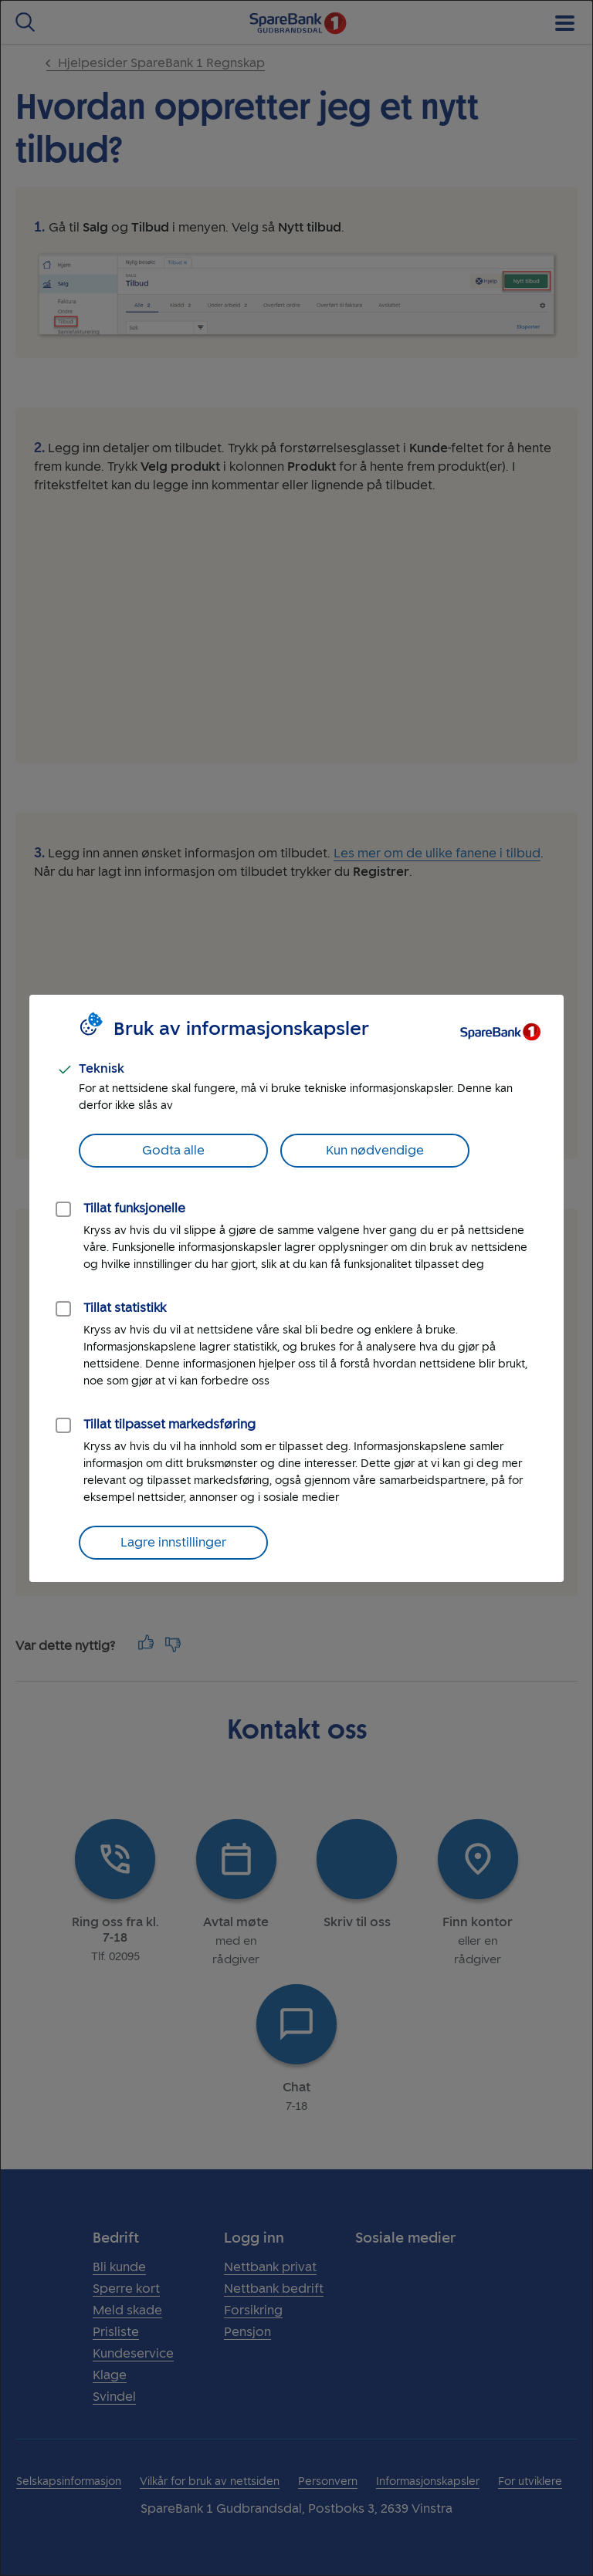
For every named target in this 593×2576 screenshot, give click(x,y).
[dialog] (296, 1288)
